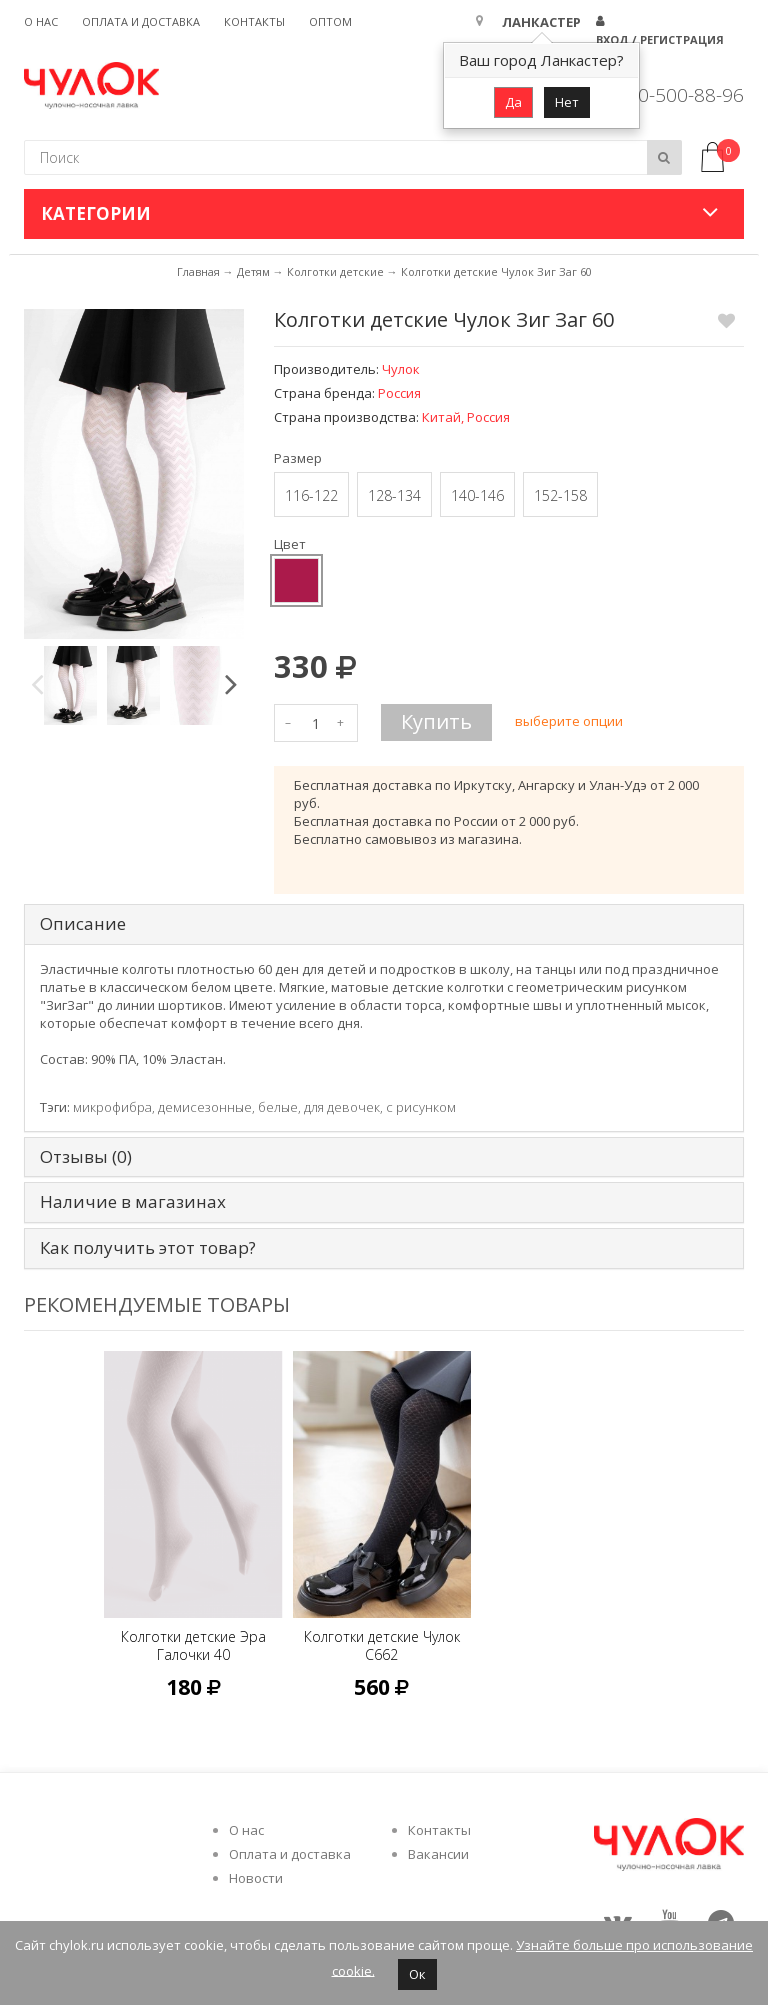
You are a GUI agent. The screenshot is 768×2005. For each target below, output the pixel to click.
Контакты (254, 21)
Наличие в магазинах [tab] (133, 1202)
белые (278, 1107)
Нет (567, 102)
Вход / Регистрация (660, 39)
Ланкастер (541, 22)
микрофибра (112, 1107)
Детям (253, 271)
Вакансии (438, 1854)
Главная (198, 271)
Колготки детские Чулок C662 (382, 1645)
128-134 (394, 495)
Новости (256, 1878)
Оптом (330, 21)
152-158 (560, 495)
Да (513, 102)
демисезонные (205, 1107)
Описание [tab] (83, 924)
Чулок (401, 369)
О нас (41, 21)
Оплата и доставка (141, 21)
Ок (417, 1974)
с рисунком (421, 1107)
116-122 (311, 495)
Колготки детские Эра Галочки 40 (193, 1645)
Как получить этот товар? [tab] (148, 1248)
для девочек (342, 1107)
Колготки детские (335, 271)
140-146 (477, 495)
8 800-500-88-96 (672, 95)
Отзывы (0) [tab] (86, 1157)
